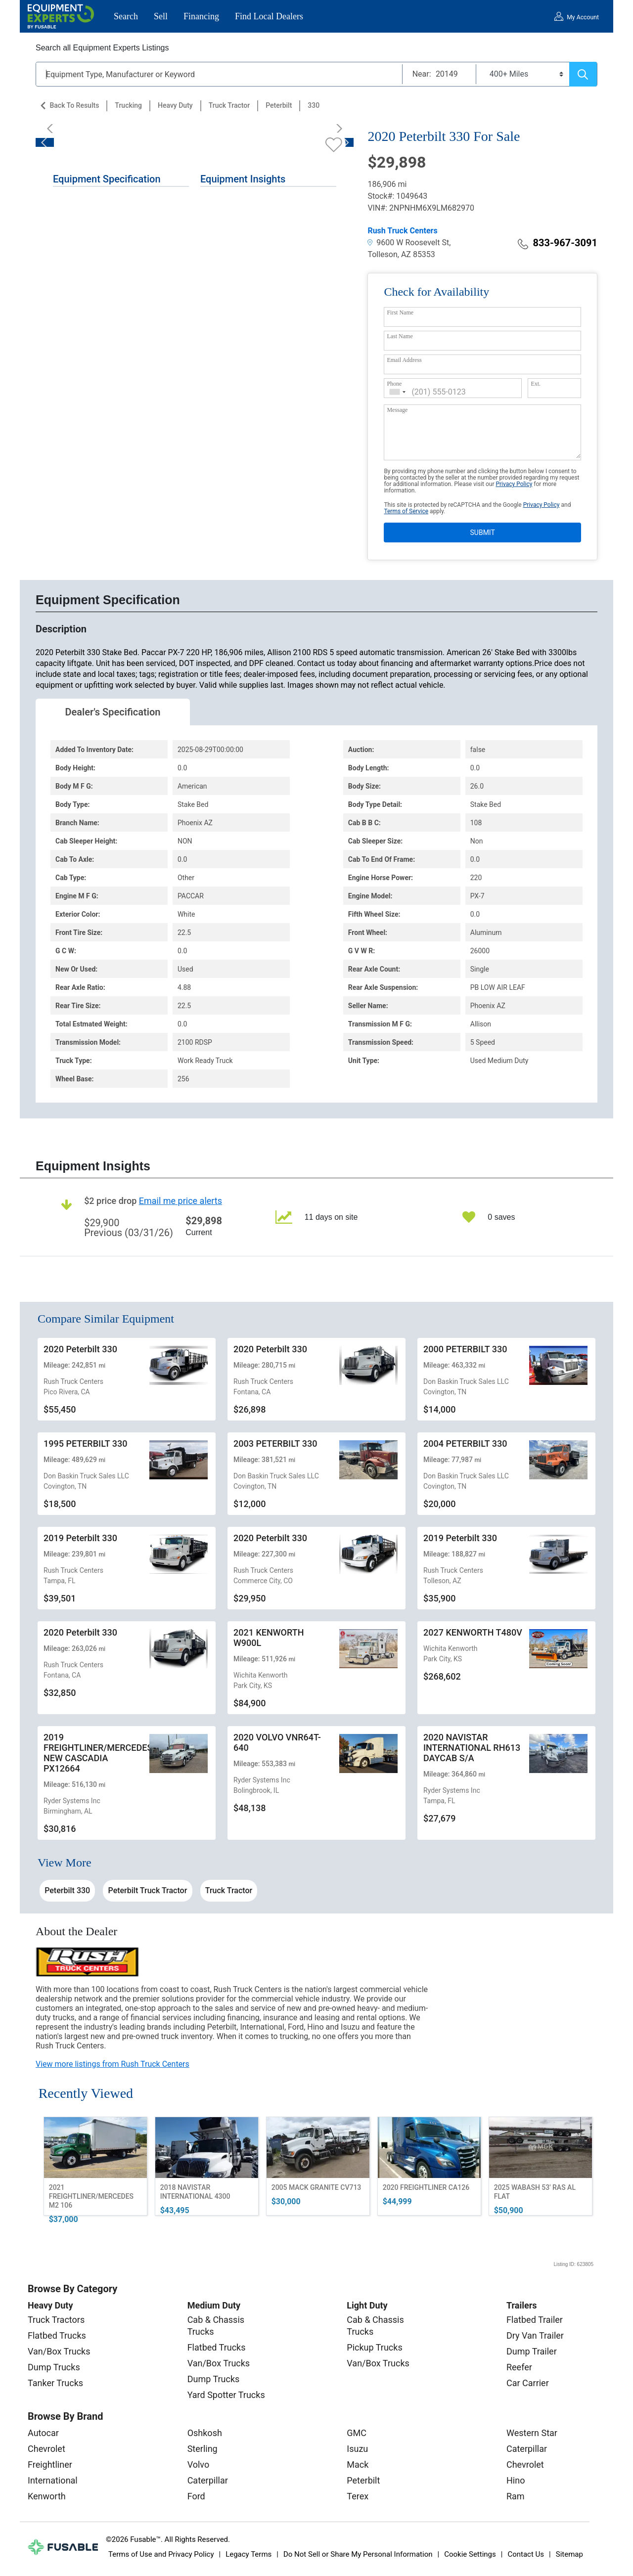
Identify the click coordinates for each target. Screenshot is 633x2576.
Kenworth (47, 2496)
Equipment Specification (107, 179)
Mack (357, 2464)
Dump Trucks (54, 2367)
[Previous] (53, 128)
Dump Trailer (531, 2351)
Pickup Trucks (374, 2347)
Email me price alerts (180, 1201)
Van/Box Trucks (59, 2351)
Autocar (43, 2433)
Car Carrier (527, 2383)
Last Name (399, 336)
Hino (515, 2480)
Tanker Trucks (55, 2383)
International (53, 2480)
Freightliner (50, 2464)
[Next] (336, 128)
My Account (583, 17)
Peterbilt (279, 105)
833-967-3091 (557, 243)
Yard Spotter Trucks (226, 2395)
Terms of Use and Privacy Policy (161, 2554)
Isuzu (357, 2448)
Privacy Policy (514, 484)
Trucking (128, 105)
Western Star (531, 2433)
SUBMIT (482, 532)
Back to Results (74, 105)
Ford (196, 2496)
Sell (161, 16)
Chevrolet (46, 2448)
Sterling (202, 2448)
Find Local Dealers (269, 16)
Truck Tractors (56, 2319)
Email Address (404, 359)
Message (397, 409)
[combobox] (397, 392)
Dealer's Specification (113, 712)
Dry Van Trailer (535, 2335)
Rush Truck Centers (402, 230)
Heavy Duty (175, 105)
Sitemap (569, 2554)
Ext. (536, 383)
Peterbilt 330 (67, 1890)
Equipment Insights (242, 179)
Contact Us (525, 2554)
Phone (394, 383)
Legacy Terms (248, 2554)
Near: (421, 74)
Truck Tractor (229, 105)
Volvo (198, 2464)
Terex (357, 2496)
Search (126, 16)
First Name (400, 312)
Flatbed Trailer (534, 2319)
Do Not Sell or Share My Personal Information (358, 2554)
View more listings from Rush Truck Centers (112, 2064)
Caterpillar (207, 2480)
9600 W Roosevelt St (408, 242)
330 (313, 105)
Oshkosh (204, 2433)
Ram (515, 2496)
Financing (201, 16)
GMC (356, 2433)
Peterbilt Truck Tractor (147, 1890)
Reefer (519, 2367)
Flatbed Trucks (57, 2335)
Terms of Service (406, 511)
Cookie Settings (470, 2554)
